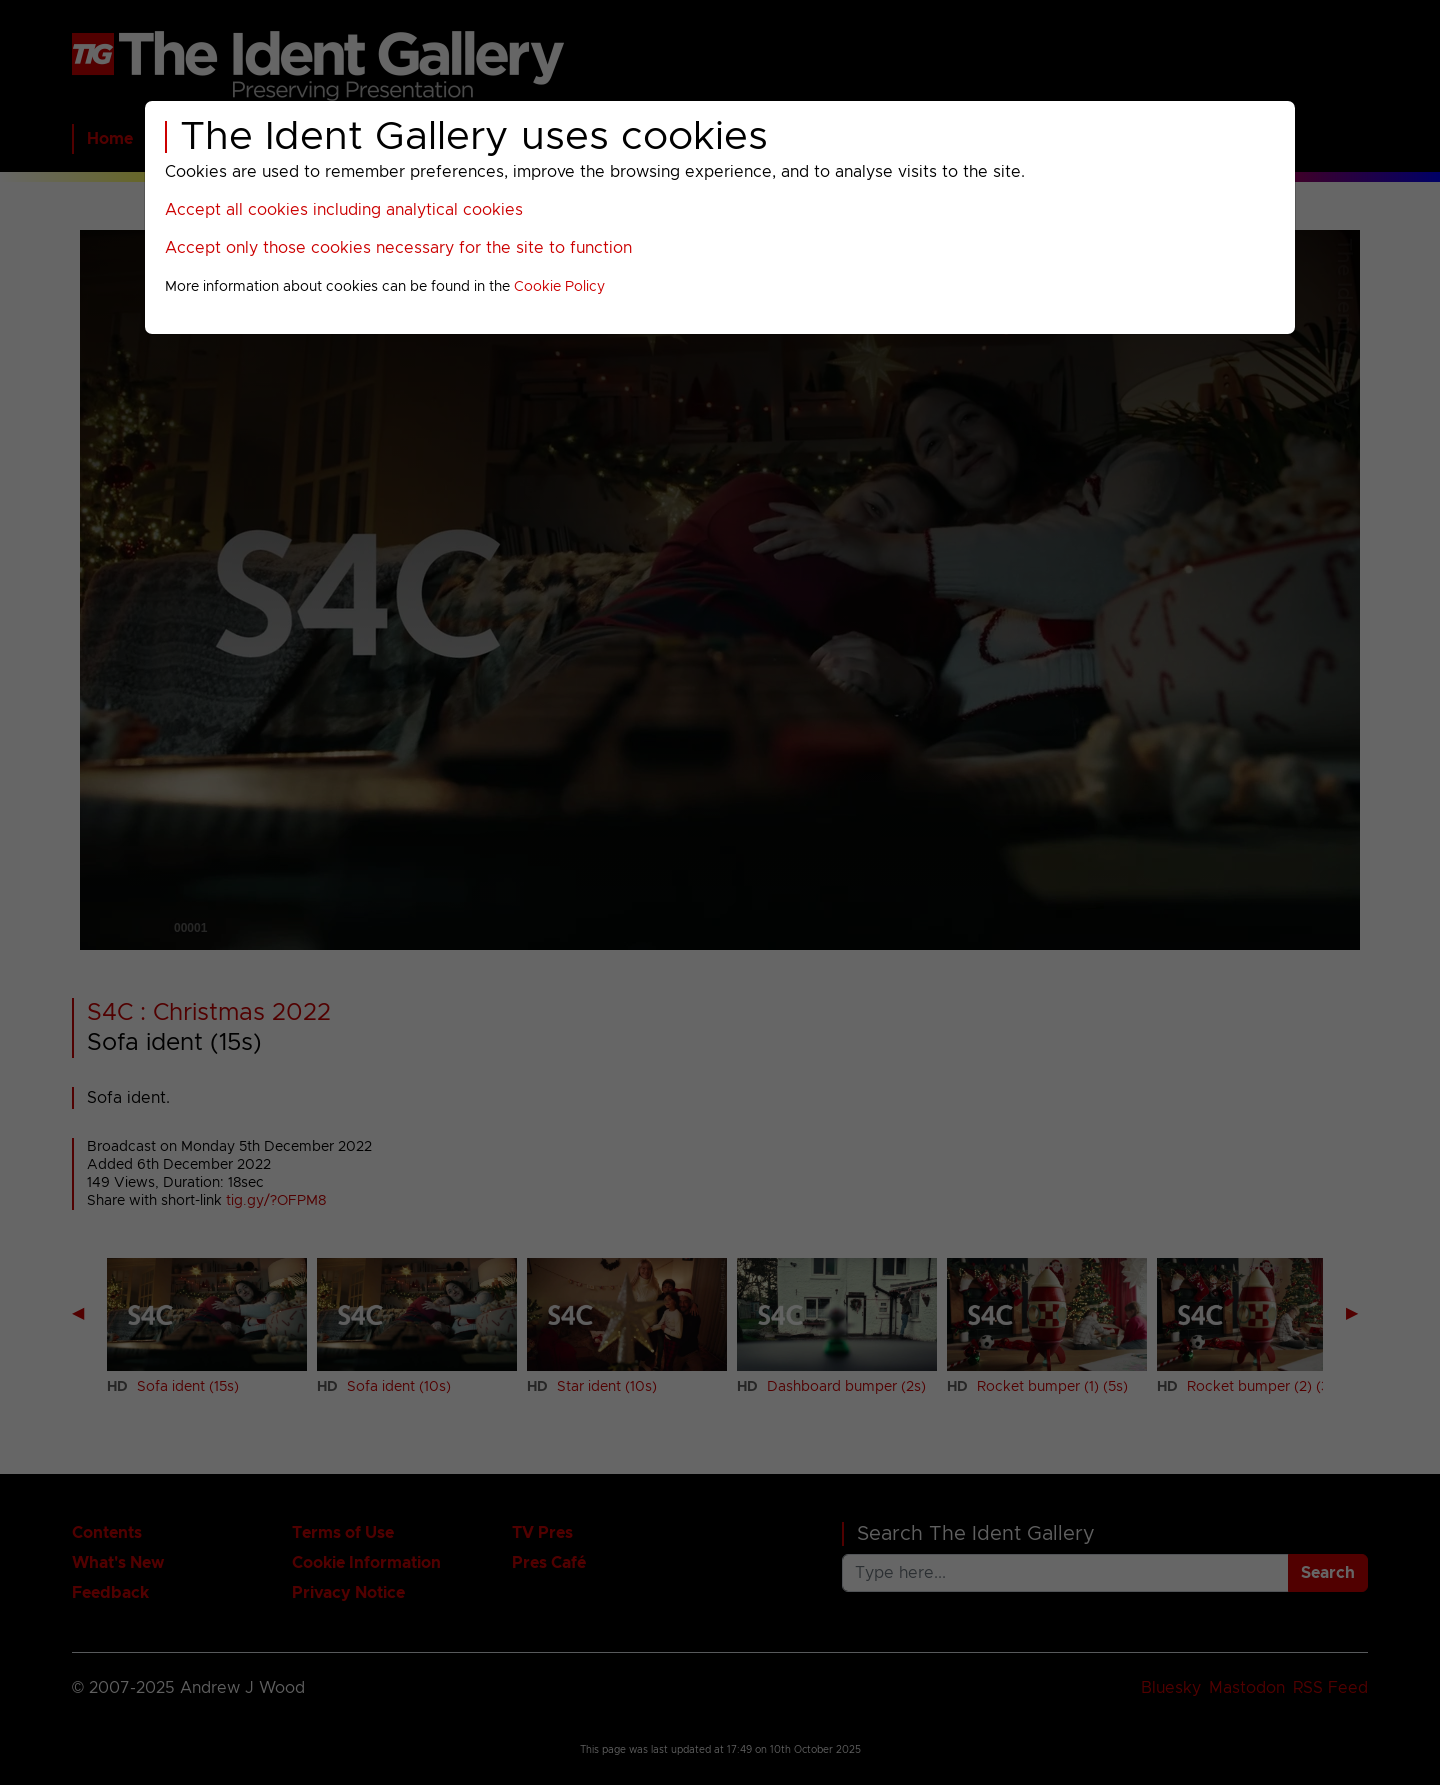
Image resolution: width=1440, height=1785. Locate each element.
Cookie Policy (559, 287)
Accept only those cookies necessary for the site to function (398, 248)
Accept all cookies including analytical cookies (344, 210)
